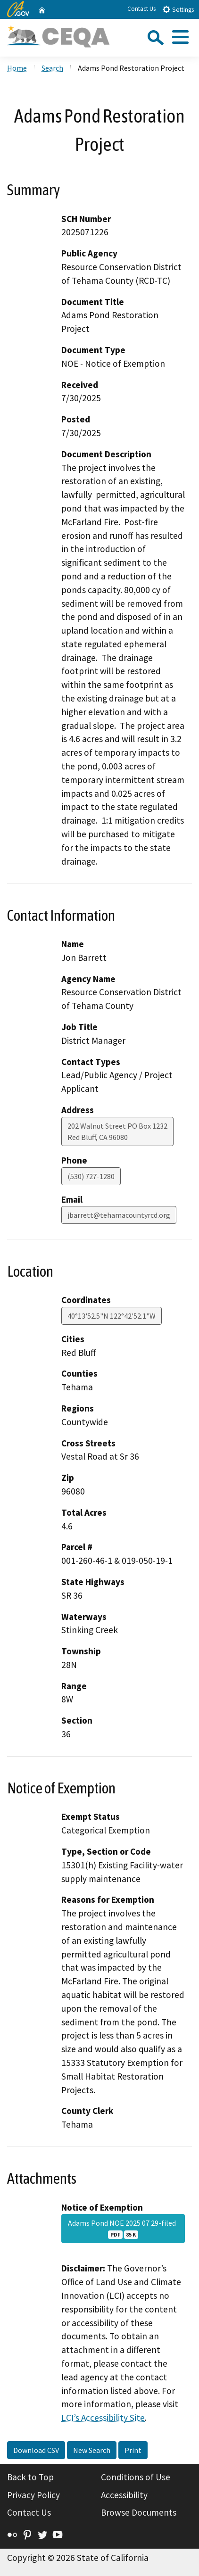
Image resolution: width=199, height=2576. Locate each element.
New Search (91, 2450)
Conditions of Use (135, 2477)
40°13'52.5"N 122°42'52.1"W (111, 1316)
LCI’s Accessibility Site (103, 2417)
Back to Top (30, 2477)
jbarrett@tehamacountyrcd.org (118, 1215)
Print (132, 2450)
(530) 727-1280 (91, 1176)
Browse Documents (138, 2512)
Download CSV (36, 2450)
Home (17, 68)
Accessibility (124, 2495)
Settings (178, 9)
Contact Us (141, 9)
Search (52, 68)
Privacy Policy (33, 2495)
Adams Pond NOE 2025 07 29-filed (123, 2228)
